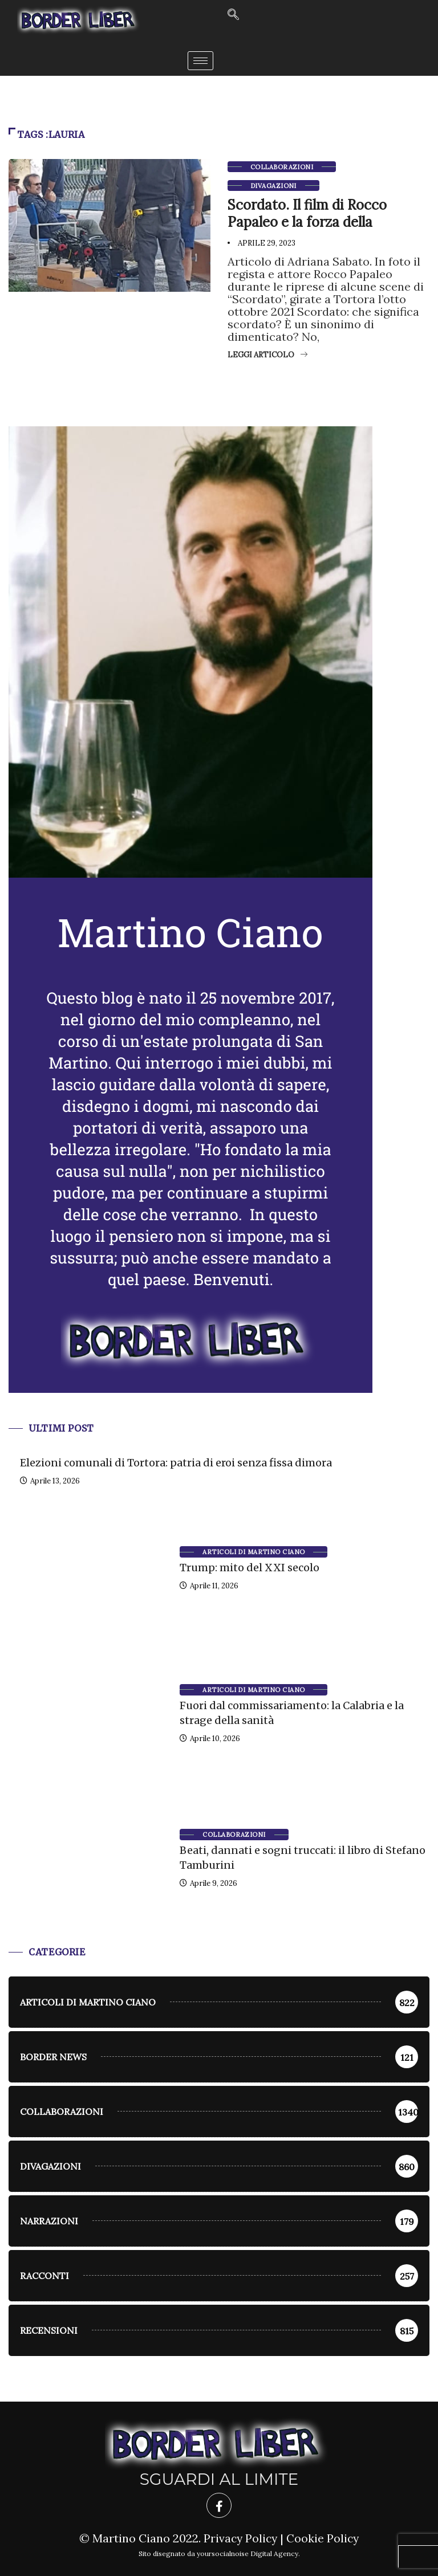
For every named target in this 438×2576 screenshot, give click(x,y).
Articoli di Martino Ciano (253, 1552)
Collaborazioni (281, 167)
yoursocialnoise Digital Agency (247, 2553)
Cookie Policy (323, 2538)
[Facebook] (219, 2505)
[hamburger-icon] (200, 60)
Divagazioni (273, 186)
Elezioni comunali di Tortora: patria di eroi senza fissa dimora (176, 1462)
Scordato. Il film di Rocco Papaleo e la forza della (307, 213)
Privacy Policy (240, 2538)
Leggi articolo (267, 355)
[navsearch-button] (233, 15)
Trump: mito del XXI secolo (249, 1567)
